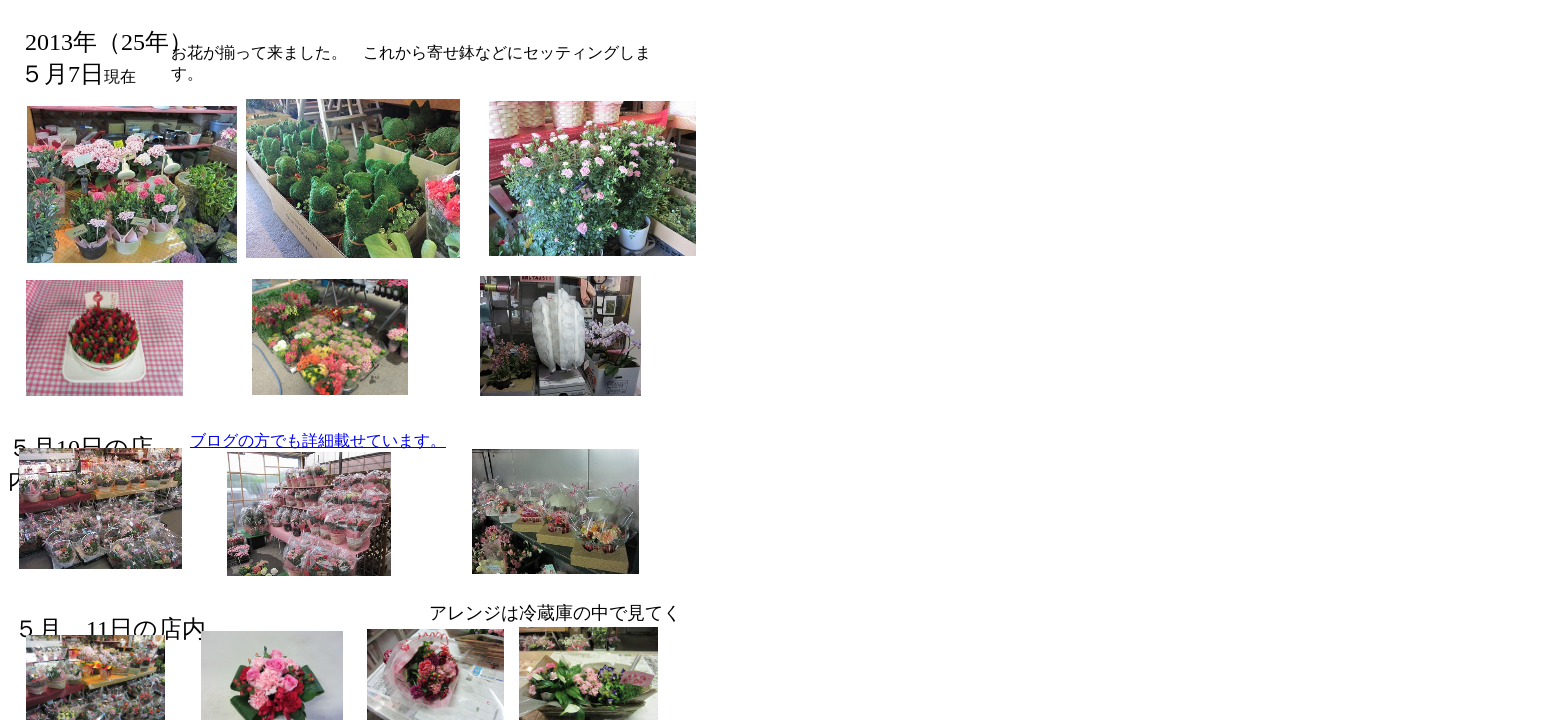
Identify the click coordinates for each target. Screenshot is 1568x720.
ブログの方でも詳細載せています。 (318, 440)
